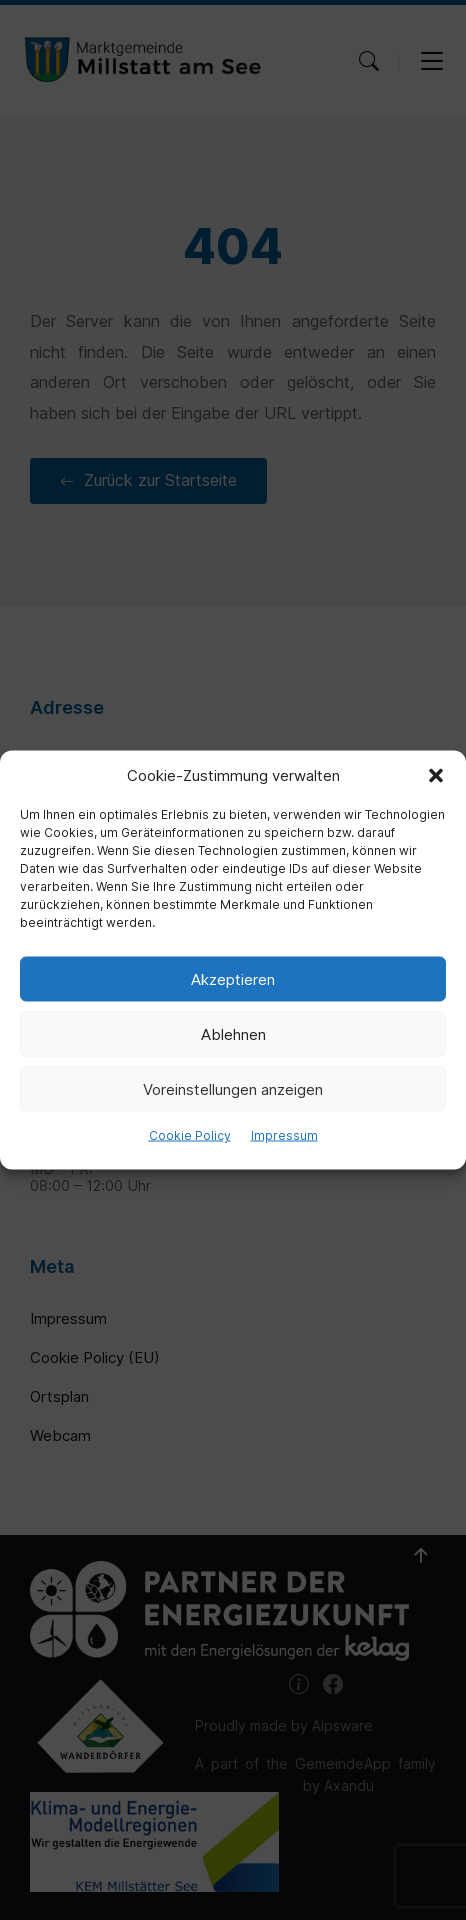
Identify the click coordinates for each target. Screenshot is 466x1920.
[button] (436, 776)
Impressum (284, 1135)
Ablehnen (233, 1033)
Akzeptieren (233, 978)
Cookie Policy (190, 1135)
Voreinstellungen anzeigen (233, 1088)
